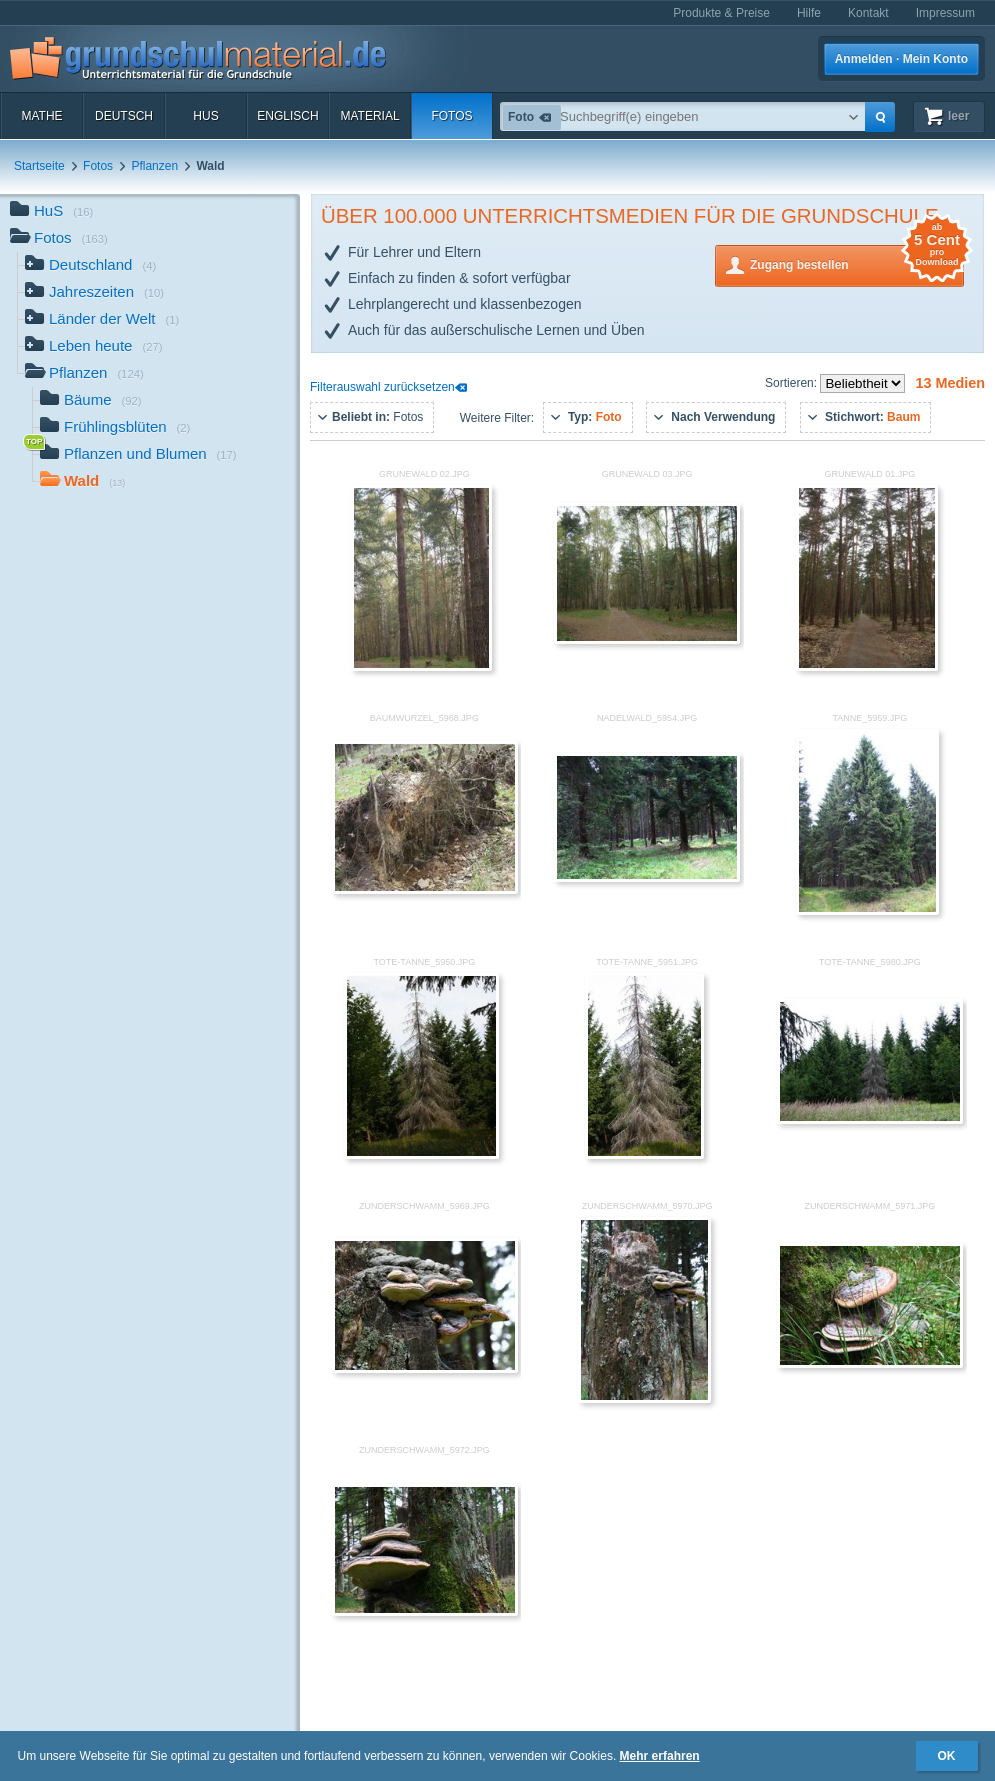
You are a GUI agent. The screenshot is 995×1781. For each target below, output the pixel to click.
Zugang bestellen (857, 263)
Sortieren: (792, 383)
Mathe (41, 116)
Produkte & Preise (721, 13)
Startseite (39, 166)
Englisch (287, 116)
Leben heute (93, 347)
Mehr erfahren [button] (660, 1756)
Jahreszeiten (94, 293)
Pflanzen (154, 166)
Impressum (945, 13)
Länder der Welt (102, 320)
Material (369, 116)
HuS (205, 116)
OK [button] (947, 1756)
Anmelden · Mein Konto (901, 59)
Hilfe (809, 13)
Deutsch (124, 116)
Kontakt (868, 13)
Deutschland (90, 266)
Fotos (451, 116)
